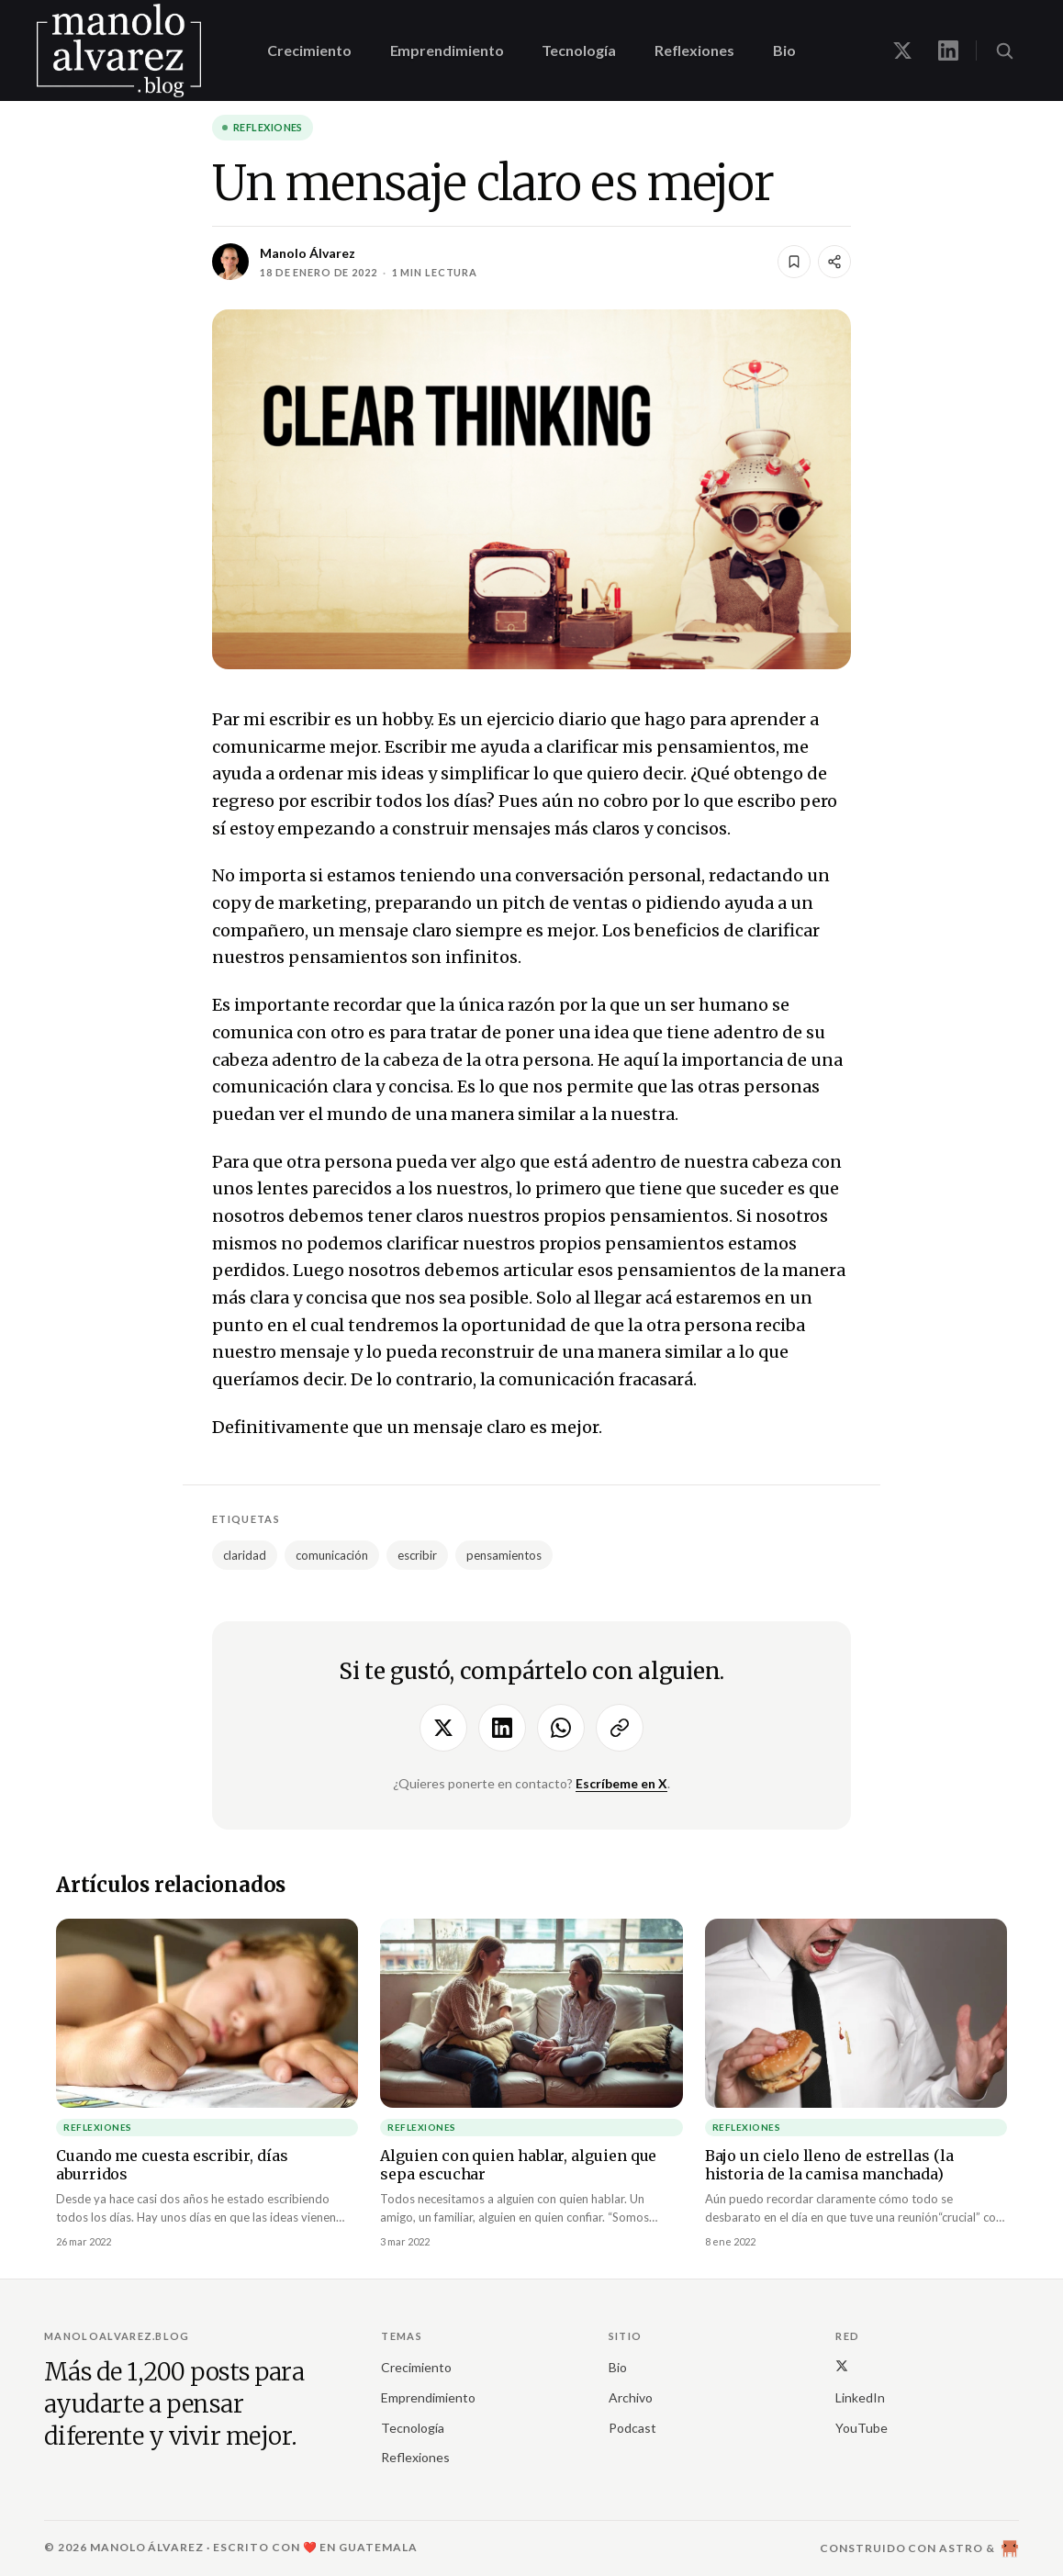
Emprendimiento (447, 50)
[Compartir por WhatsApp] (561, 1728)
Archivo (631, 2397)
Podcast (632, 2428)
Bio (784, 50)
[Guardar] (794, 261)
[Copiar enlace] (619, 1728)
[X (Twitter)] (841, 2365)
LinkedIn (860, 2397)
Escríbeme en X (621, 1783)
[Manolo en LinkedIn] (948, 50)
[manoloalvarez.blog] (119, 50)
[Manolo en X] (902, 50)
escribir (417, 1555)
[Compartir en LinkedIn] (502, 1728)
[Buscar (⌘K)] (1004, 50)
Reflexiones (694, 50)
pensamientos (504, 1555)
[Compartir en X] (443, 1728)
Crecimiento (309, 50)
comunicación (332, 1555)
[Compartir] (834, 261)
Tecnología (578, 50)
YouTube (861, 2428)
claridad (244, 1555)
